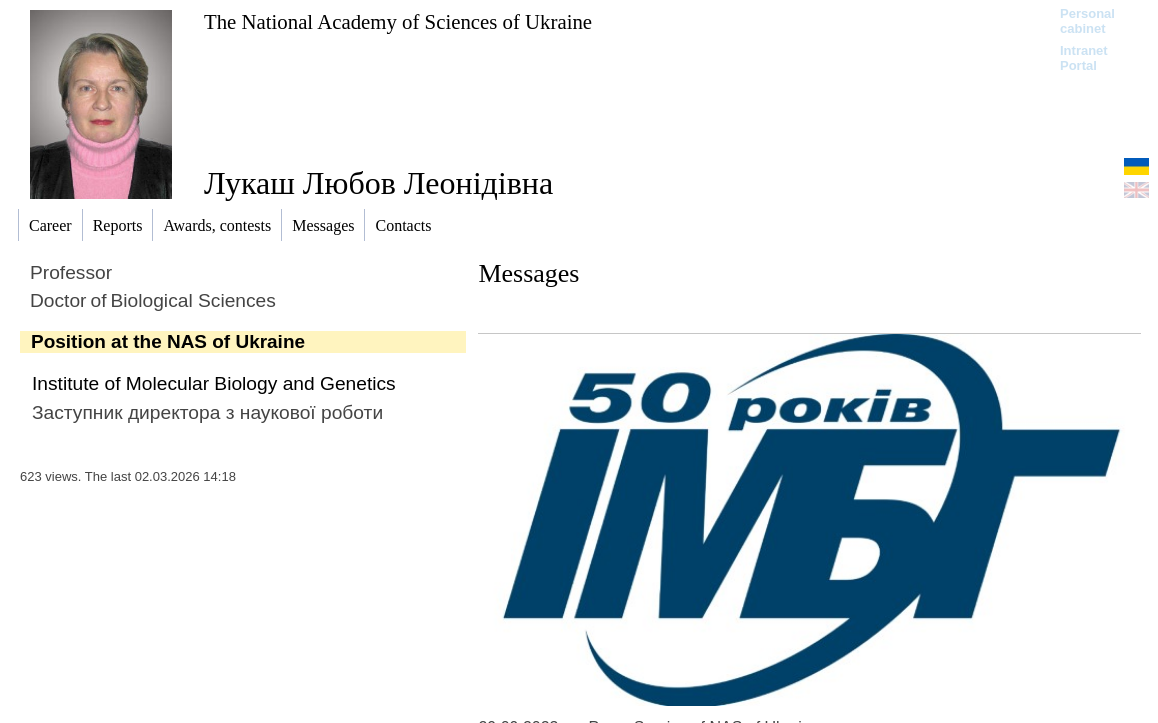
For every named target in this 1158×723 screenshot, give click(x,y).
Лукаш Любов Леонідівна (378, 183)
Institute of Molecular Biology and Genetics (214, 383)
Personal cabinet (1087, 21)
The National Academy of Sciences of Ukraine (398, 21)
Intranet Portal (1084, 58)
